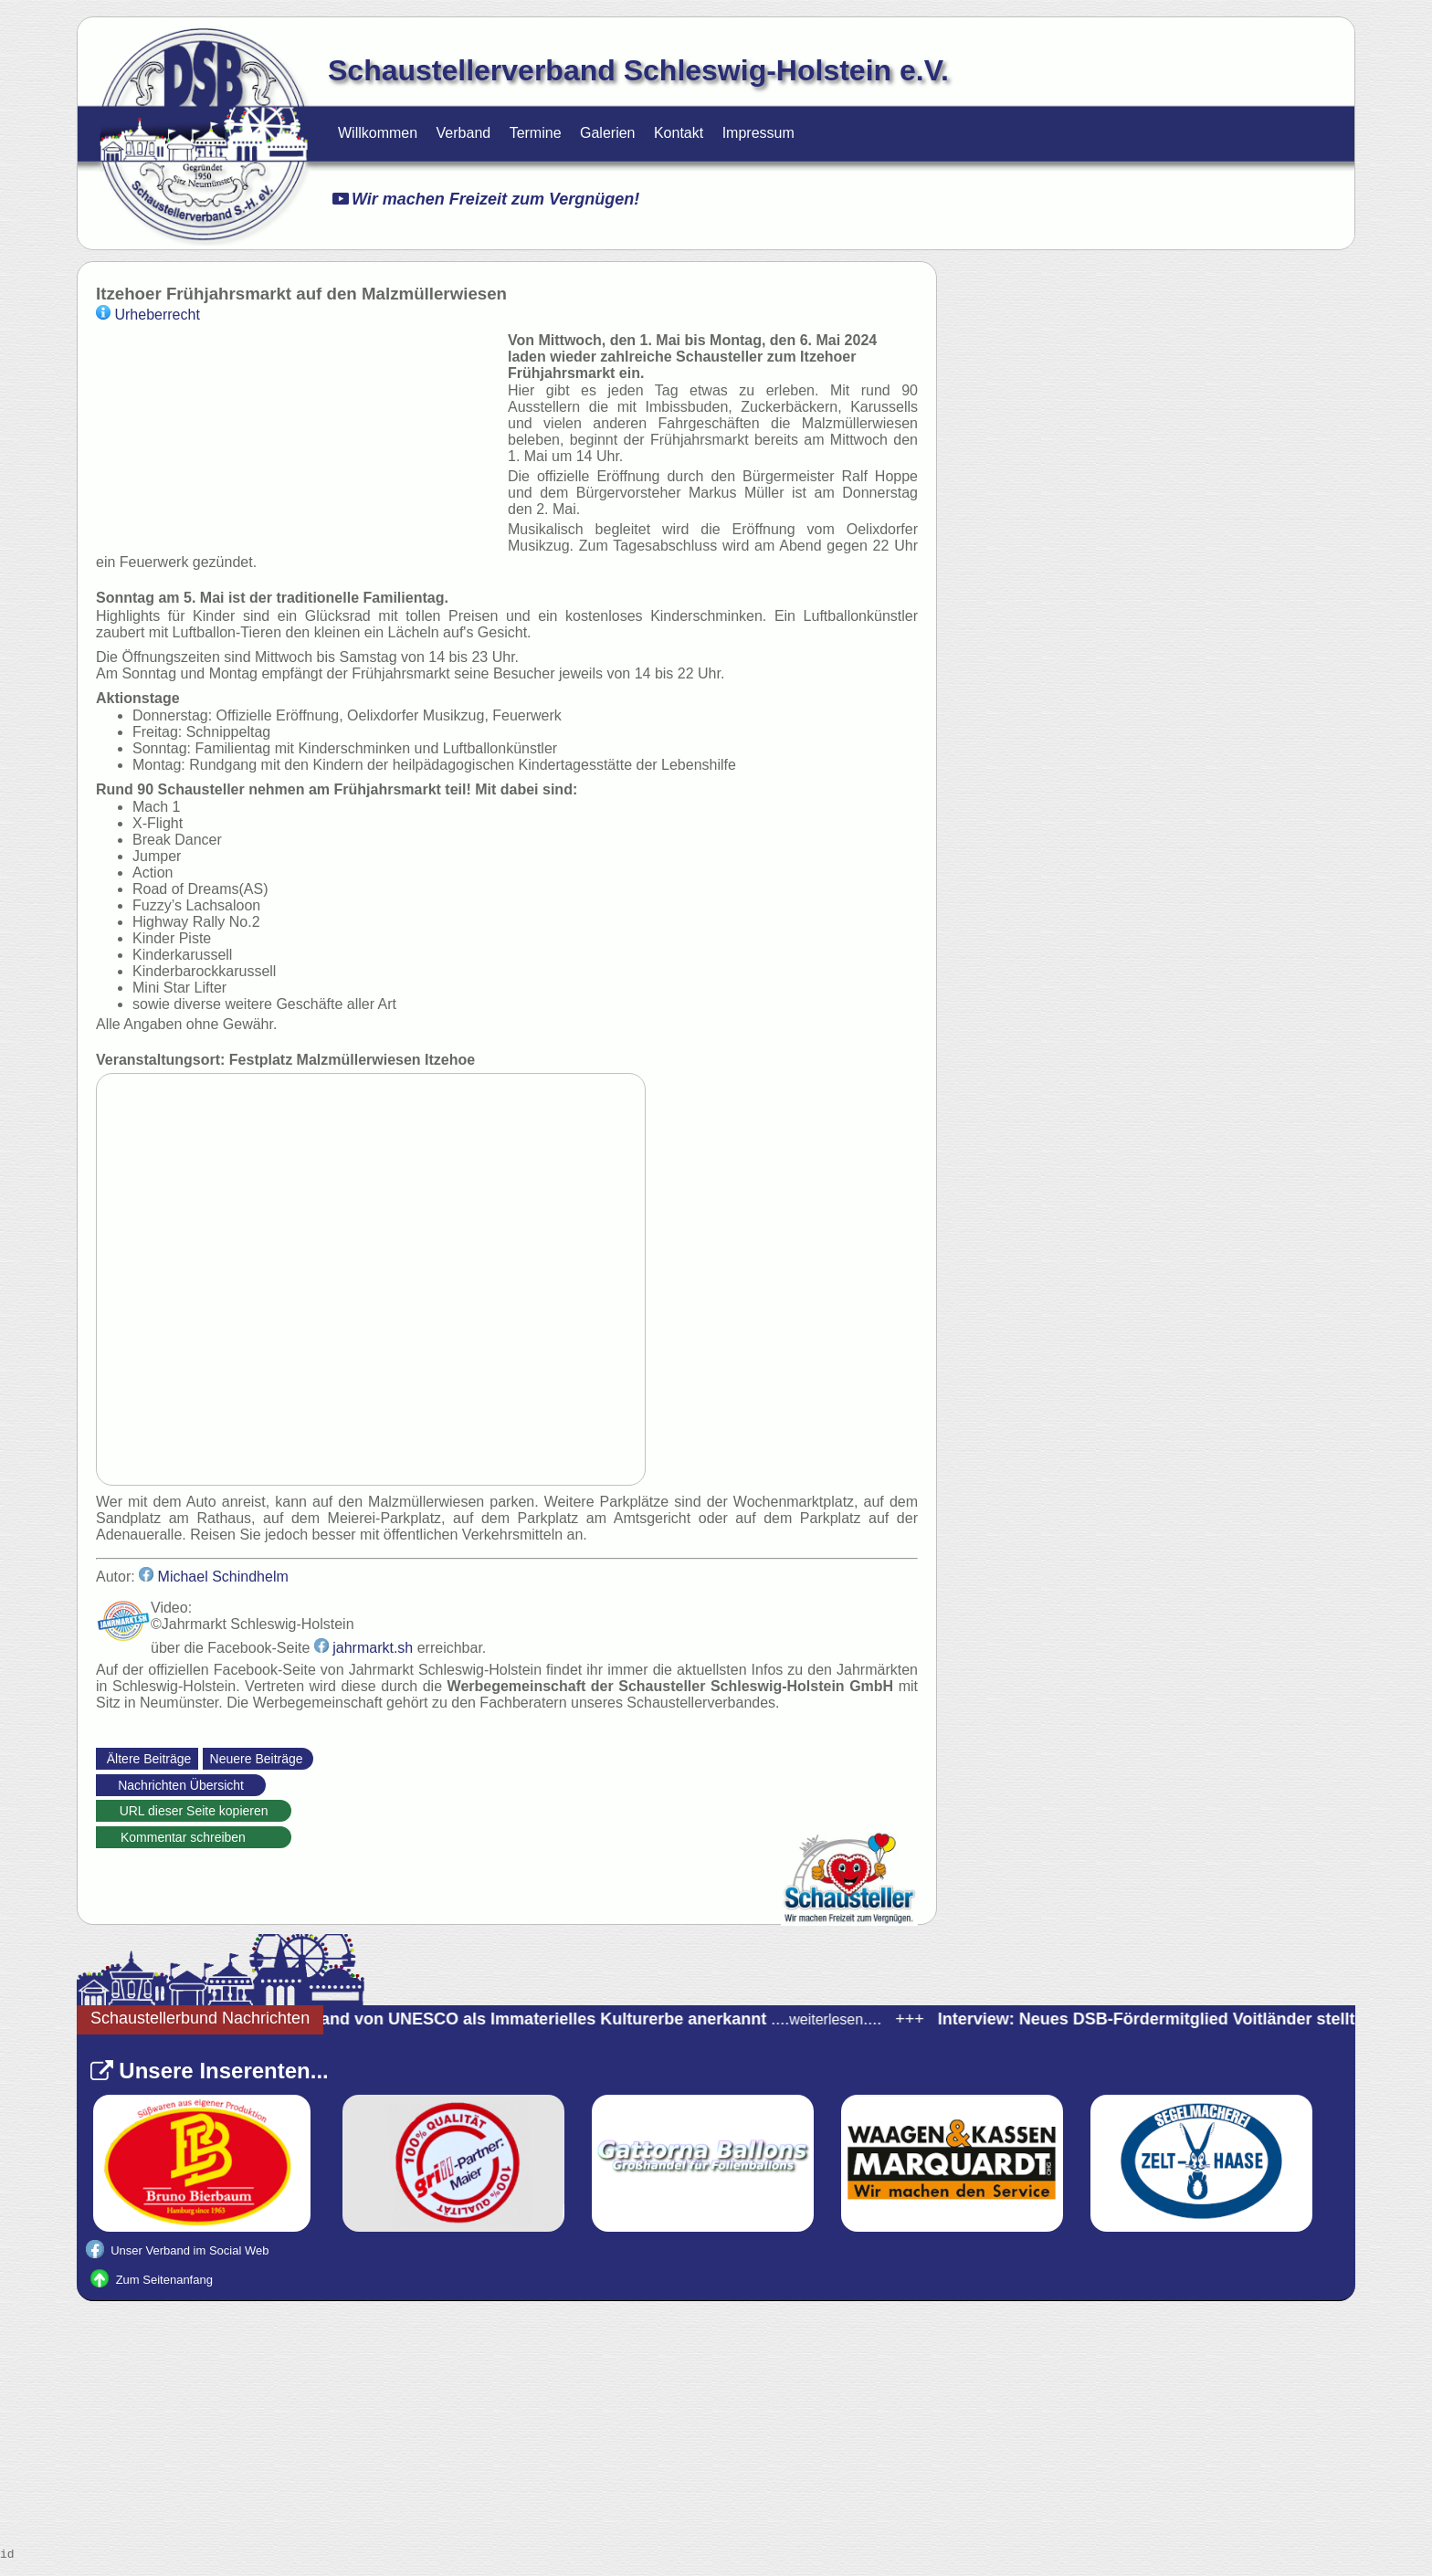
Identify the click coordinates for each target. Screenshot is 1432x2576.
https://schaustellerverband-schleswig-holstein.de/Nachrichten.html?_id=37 (298, 1813)
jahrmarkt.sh (363, 1648)
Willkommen (377, 133)
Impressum (758, 133)
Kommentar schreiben (194, 1837)
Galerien (607, 133)
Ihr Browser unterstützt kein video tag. (297, 438)
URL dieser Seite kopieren (194, 1810)
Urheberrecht (148, 314)
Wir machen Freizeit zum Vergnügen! (485, 199)
